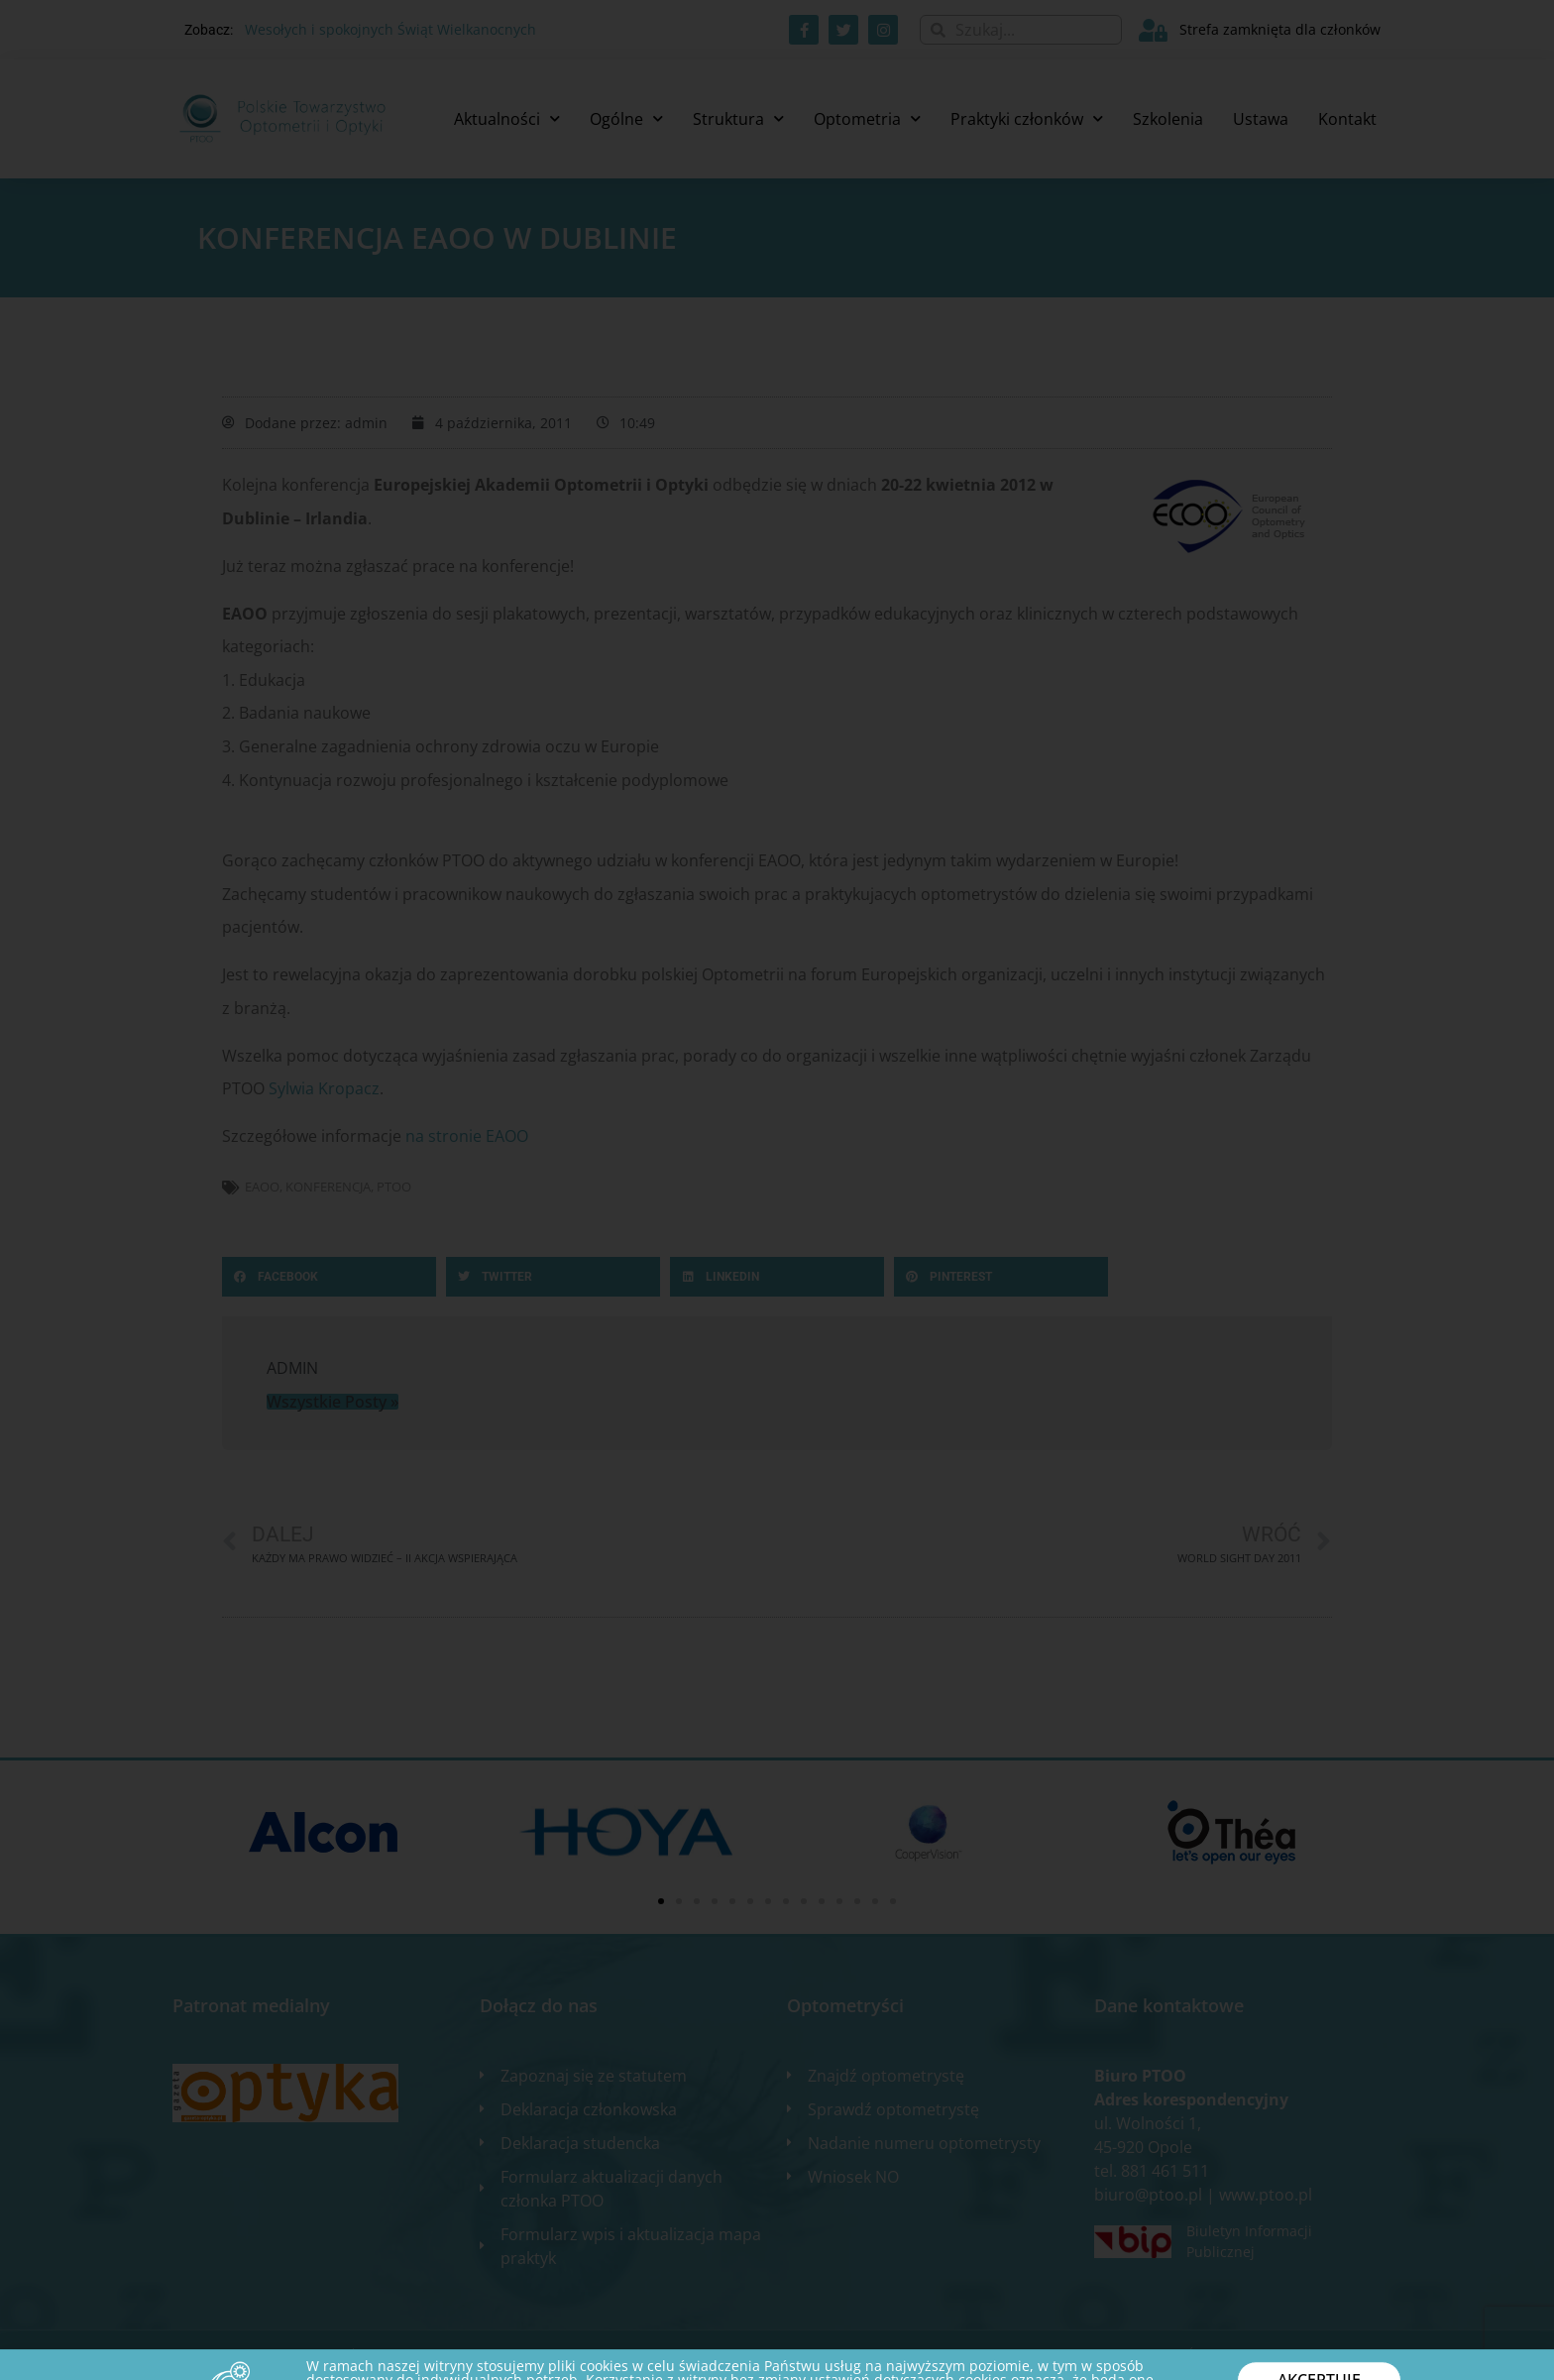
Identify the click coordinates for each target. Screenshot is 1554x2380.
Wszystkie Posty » (332, 1402)
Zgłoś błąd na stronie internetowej (1269, 2354)
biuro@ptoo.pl (1148, 2195)
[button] (329, 1277)
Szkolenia (1168, 119)
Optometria (867, 118)
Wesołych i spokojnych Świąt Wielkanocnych (390, 29)
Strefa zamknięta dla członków (1280, 29)
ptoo (394, 1186)
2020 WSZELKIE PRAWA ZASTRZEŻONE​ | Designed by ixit (331, 2354)
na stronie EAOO (466, 1136)
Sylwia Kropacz (324, 1088)
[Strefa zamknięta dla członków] (1153, 30)
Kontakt (1347, 119)
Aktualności (507, 118)
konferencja (328, 1186)
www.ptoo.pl (1265, 2195)
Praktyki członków (1026, 118)
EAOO (262, 1186)
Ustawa (1260, 119)
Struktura (738, 118)
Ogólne (626, 118)
